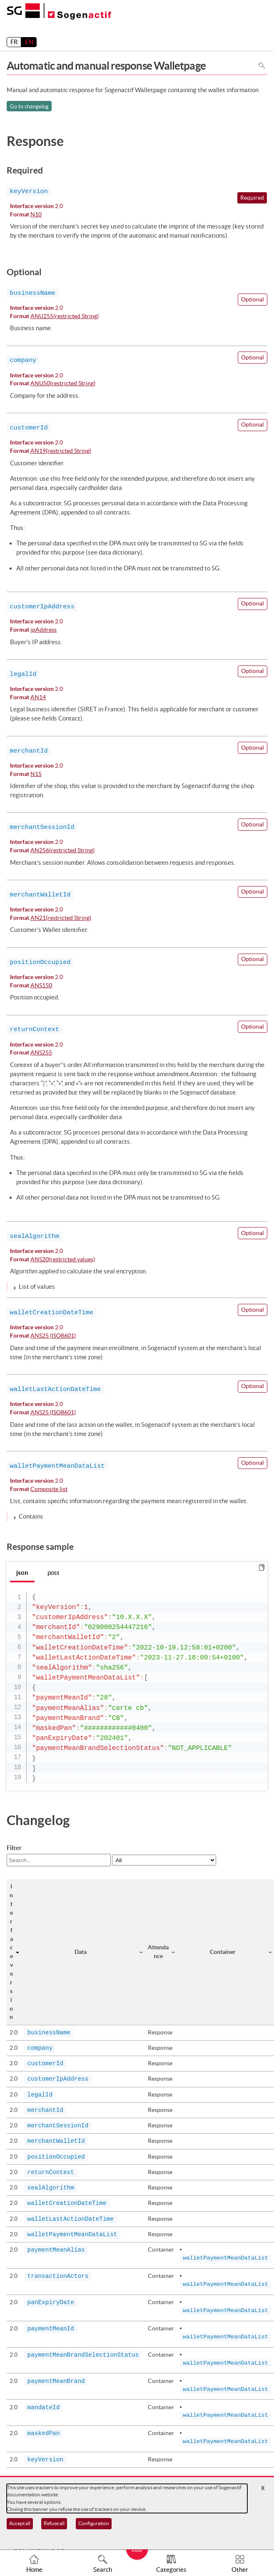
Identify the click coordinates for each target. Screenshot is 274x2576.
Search (102, 2569)
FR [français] (14, 41)
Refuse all (54, 2523)
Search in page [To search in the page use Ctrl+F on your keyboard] (261, 65)
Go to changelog (29, 106)
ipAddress (43, 630)
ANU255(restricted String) (64, 317)
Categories (171, 2569)
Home (34, 2569)
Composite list (48, 1490)
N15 (36, 774)
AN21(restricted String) (60, 918)
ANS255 (41, 1053)
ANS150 (41, 986)
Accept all (19, 2523)
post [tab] (53, 1572)
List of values (37, 1286)
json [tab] (22, 1572)
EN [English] (29, 41)
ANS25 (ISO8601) (53, 1335)
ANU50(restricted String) (62, 384)
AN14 (38, 698)
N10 (36, 215)
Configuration (93, 2523)
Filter (14, 1847)
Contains (31, 1516)
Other (240, 2569)
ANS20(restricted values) (62, 1260)
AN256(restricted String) (62, 851)
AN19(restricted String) (60, 451)
